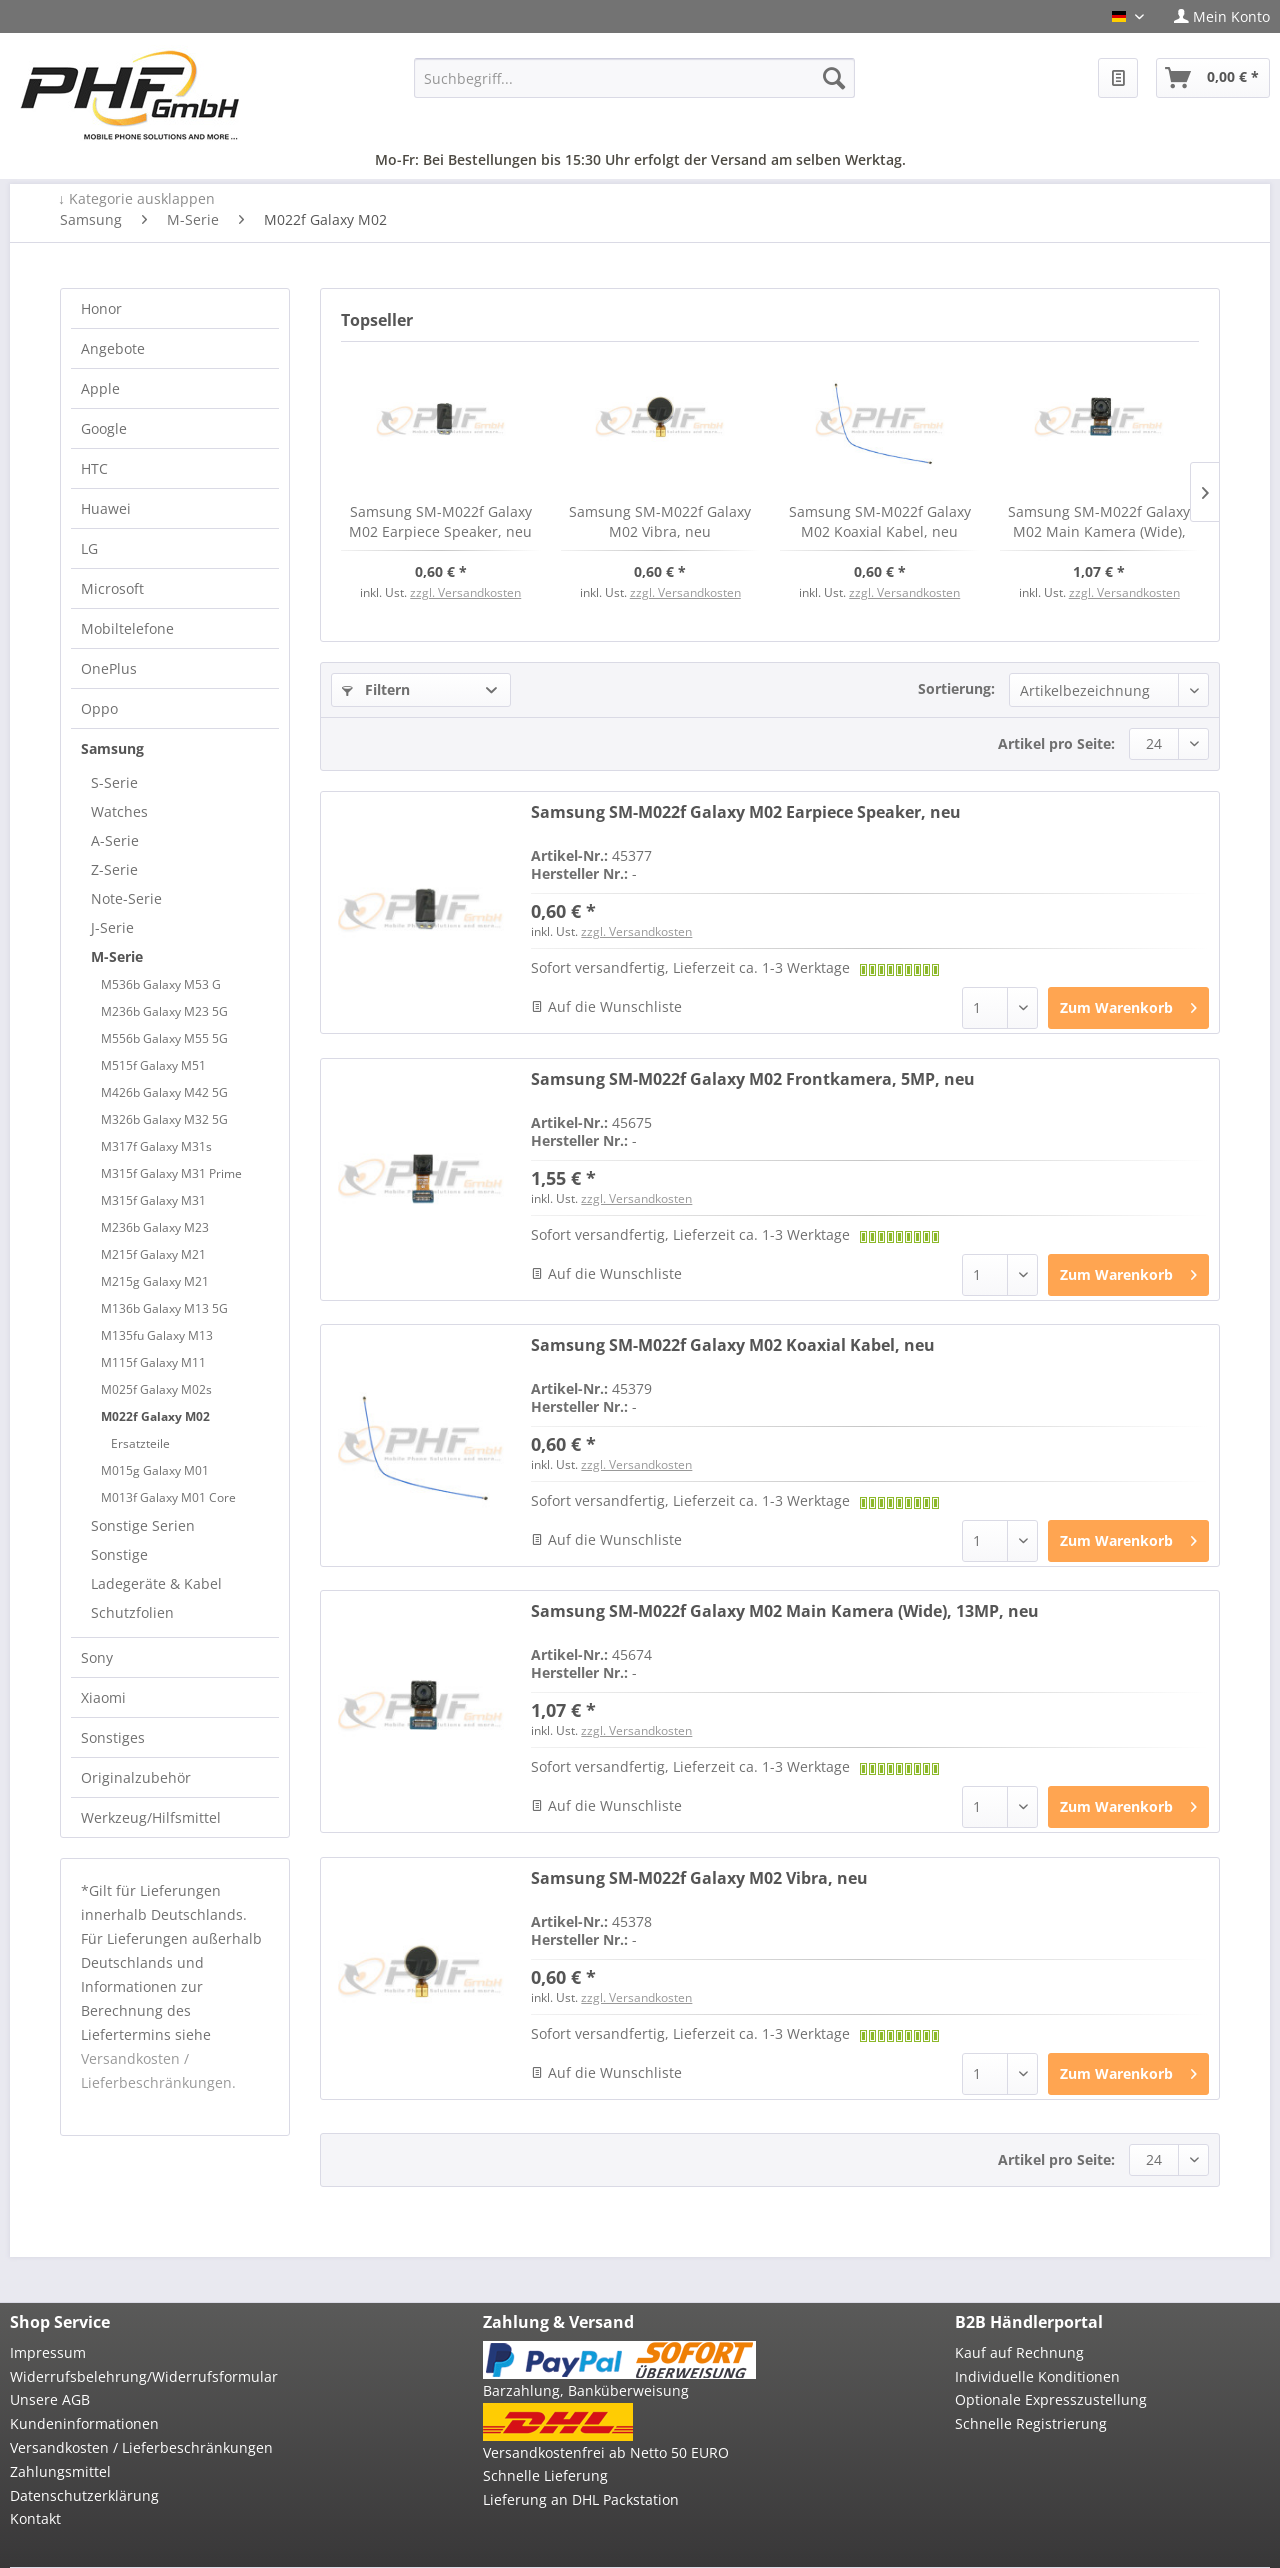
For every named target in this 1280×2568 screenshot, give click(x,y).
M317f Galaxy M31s (156, 1146)
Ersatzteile (140, 1443)
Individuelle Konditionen (1037, 2376)
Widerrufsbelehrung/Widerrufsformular (144, 2376)
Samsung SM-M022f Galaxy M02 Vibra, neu (660, 521)
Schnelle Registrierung (1031, 2423)
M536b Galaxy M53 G (161, 984)
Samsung (112, 748)
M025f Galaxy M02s (156, 1389)
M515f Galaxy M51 (153, 1065)
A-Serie (115, 840)
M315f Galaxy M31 (153, 1200)
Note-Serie (126, 898)
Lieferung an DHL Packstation (581, 2499)
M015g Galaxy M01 (155, 1470)
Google (104, 428)
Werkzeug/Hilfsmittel (151, 1817)
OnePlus (109, 668)
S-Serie (114, 782)
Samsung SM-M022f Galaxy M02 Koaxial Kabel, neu (880, 521)
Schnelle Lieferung (545, 2475)
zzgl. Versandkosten (465, 592)
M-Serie (117, 956)
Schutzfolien (132, 1612)
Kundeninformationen (84, 2423)
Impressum (48, 2352)
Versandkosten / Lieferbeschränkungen (141, 2447)
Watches (119, 811)
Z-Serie (114, 869)
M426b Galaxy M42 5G (164, 1092)
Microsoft (112, 588)
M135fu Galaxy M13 (157, 1335)
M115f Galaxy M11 (153, 1362)
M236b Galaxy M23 (155, 1227)
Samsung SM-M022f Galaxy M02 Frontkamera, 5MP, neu (753, 1079)
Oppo (99, 708)
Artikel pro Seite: (1056, 743)
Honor (101, 308)
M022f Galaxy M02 (155, 1416)
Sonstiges (113, 1737)
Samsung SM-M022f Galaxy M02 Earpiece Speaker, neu (440, 521)
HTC (94, 468)
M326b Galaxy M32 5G (164, 1119)
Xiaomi (103, 1697)
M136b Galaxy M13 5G (164, 1308)
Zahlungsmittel (60, 2471)
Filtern (376, 689)
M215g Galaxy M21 (155, 1281)
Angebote (113, 348)
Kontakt (35, 2518)
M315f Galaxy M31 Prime (171, 1173)
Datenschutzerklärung (84, 2495)
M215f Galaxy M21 (153, 1254)
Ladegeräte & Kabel (156, 1583)
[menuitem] (1214, 16)
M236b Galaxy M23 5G (164, 1011)
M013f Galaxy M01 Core (168, 1497)
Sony (97, 1657)
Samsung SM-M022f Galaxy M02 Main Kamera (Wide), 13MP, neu (1099, 522)
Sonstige (119, 1554)
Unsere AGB (50, 2399)
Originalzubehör (136, 1777)
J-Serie (112, 927)
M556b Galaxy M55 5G (164, 1038)
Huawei (106, 508)
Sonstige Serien (143, 1525)
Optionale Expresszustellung (1051, 2399)
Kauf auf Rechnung (1019, 2352)
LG (89, 548)
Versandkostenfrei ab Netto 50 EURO (606, 2452)
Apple (100, 388)
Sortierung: (956, 688)
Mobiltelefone (127, 628)
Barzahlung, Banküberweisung (586, 2390)
